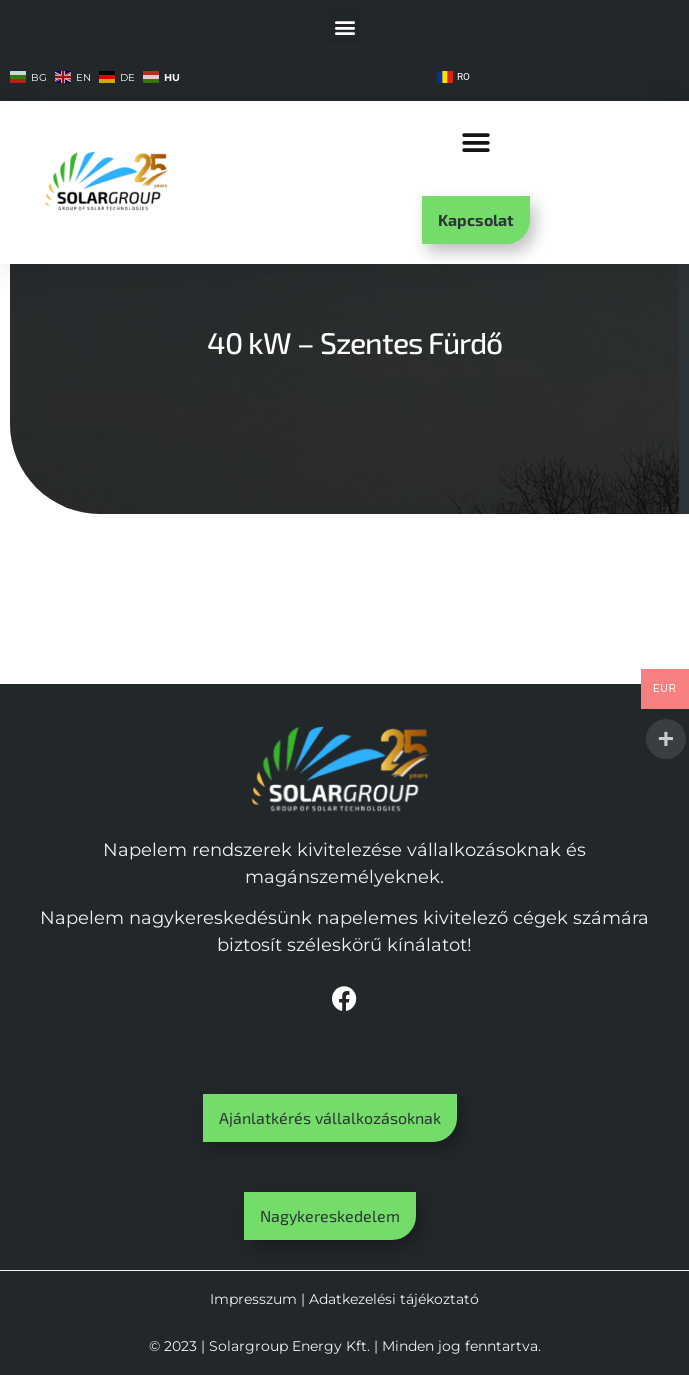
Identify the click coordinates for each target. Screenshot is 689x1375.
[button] (344, 26)
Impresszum (253, 1299)
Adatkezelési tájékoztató (394, 1299)
